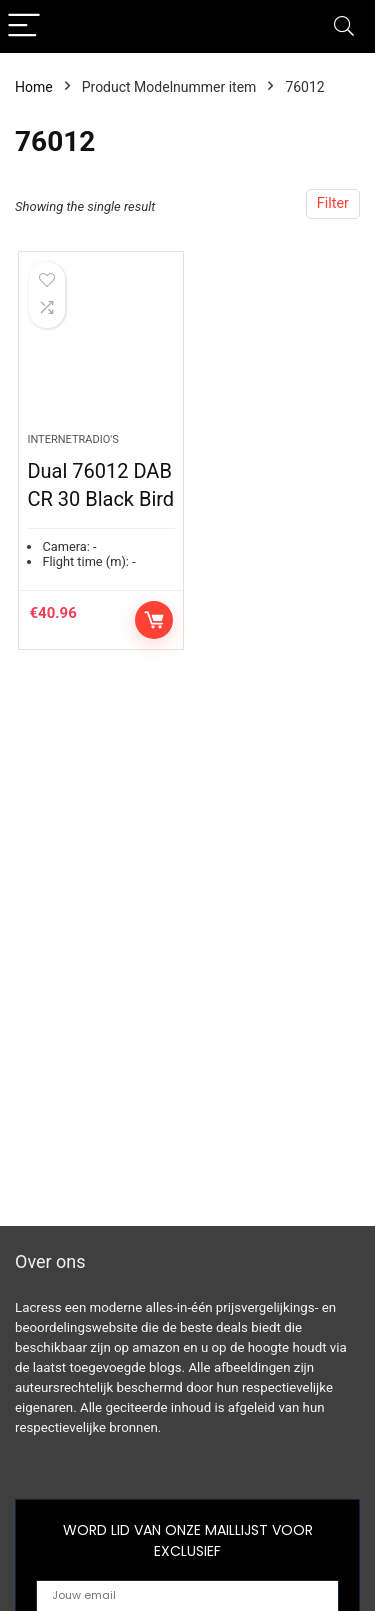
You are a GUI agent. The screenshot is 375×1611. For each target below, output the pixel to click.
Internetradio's (72, 439)
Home (34, 87)
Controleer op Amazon (154, 620)
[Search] (344, 26)
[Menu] (24, 26)
